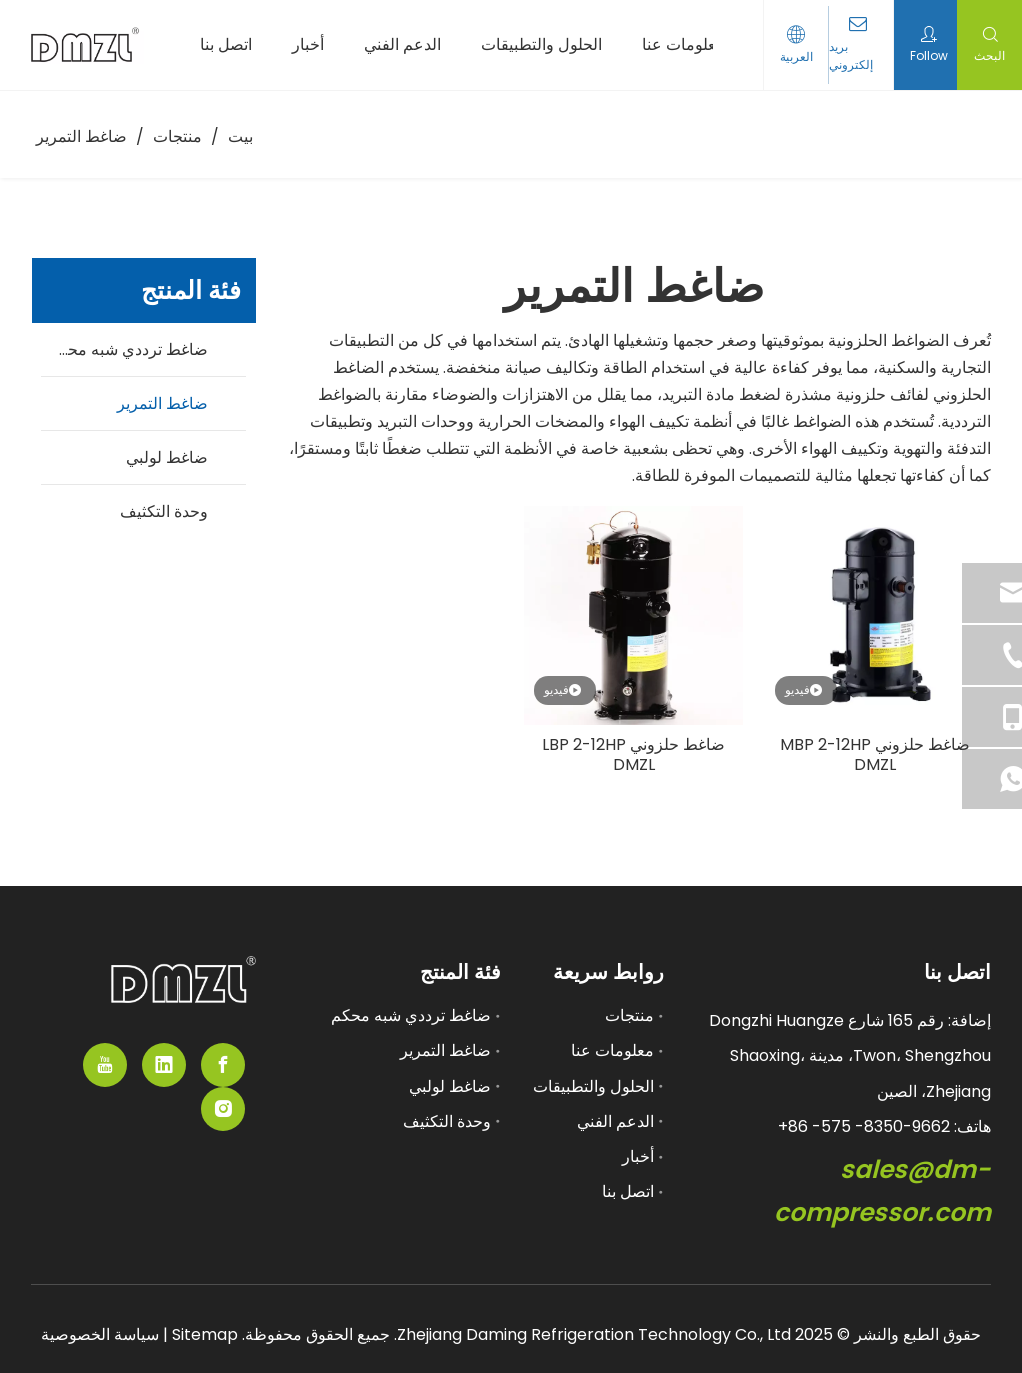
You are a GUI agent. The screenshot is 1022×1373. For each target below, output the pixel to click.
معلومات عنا (612, 1050)
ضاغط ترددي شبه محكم (128, 349)
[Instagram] (223, 1109)
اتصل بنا (628, 1191)
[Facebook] (223, 1065)
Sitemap (203, 1334)
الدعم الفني (615, 1121)
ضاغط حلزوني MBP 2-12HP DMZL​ (875, 755)
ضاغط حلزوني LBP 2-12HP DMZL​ (633, 755)
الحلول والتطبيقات (593, 1086)
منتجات (629, 1015)
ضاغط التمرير (162, 403)
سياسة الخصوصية (100, 1334)
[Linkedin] (164, 1065)
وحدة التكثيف (164, 511)
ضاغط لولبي (167, 457)
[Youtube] (105, 1065)
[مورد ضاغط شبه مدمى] (183, 979)
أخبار (638, 1156)
